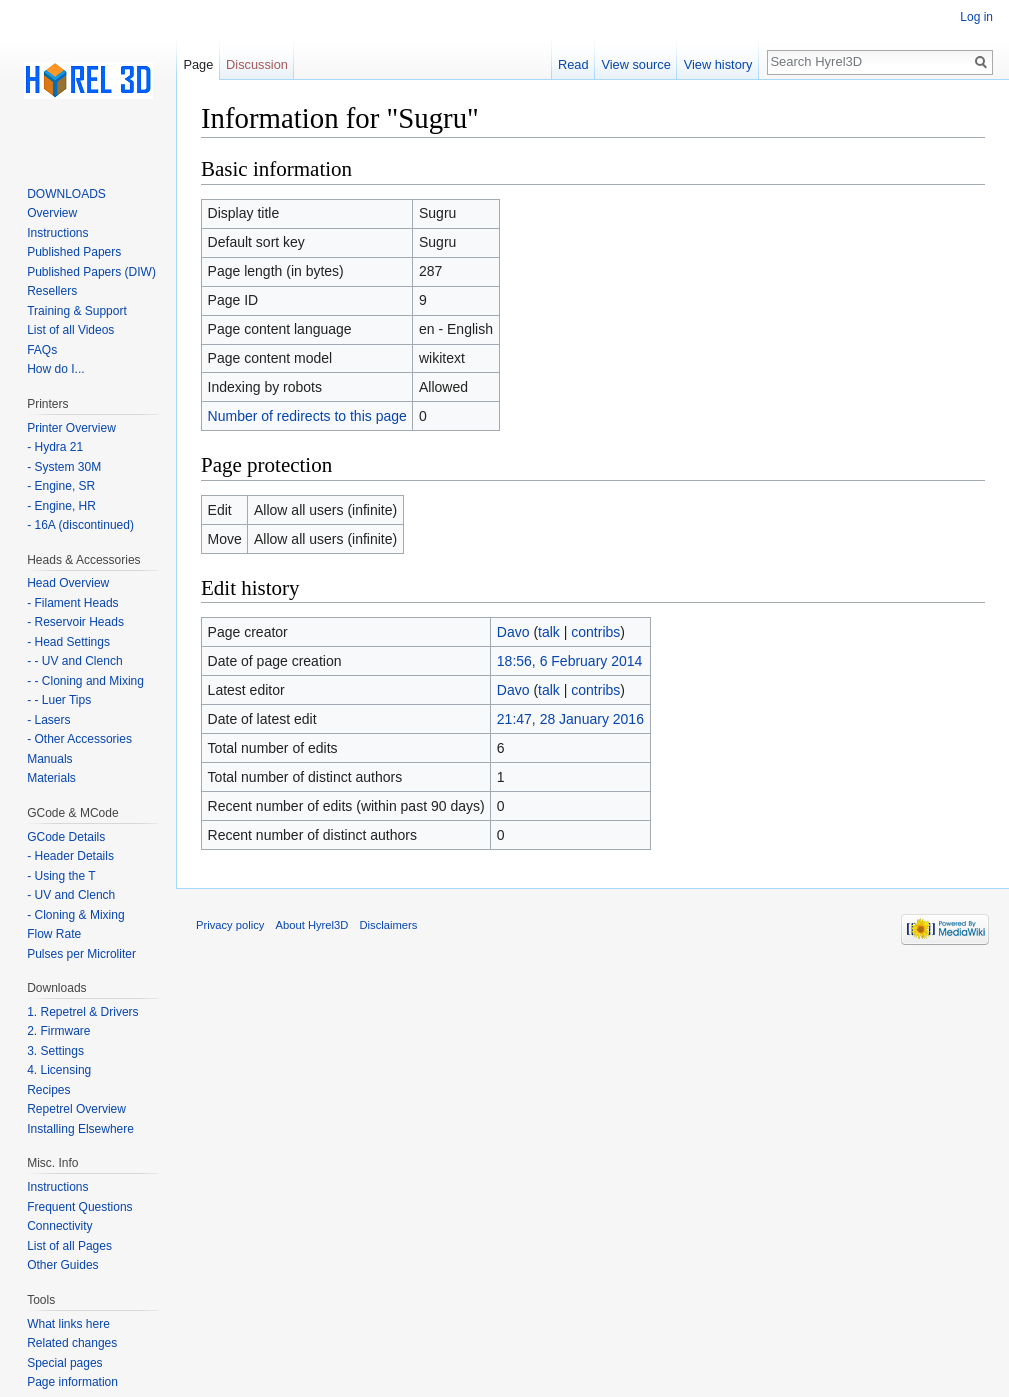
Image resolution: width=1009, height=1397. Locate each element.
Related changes (72, 1343)
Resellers (52, 291)
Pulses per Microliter (81, 954)
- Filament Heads (72, 603)
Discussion (257, 64)
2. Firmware (58, 1031)
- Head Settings (68, 642)
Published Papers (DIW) (91, 272)
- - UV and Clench (74, 661)
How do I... (55, 369)
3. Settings (55, 1051)
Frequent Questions (79, 1207)
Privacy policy (230, 925)
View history (718, 64)
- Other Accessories (79, 739)
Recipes (48, 1090)
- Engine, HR (61, 506)
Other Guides (62, 1265)
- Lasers (48, 720)
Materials (51, 778)
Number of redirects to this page (307, 416)
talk (549, 632)
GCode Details (66, 837)
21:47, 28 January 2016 (570, 719)
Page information (72, 1382)
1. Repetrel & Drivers (82, 1012)
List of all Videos (70, 330)
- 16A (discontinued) (80, 525)
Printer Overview (71, 428)
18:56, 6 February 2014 (570, 661)
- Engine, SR (61, 486)
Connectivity (59, 1226)
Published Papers (74, 252)
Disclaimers (389, 925)
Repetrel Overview (76, 1109)
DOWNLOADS (66, 194)
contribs (595, 632)
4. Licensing (59, 1070)
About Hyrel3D (312, 925)
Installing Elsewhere (80, 1129)
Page (198, 64)
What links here (68, 1324)
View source (635, 64)
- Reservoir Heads (75, 622)
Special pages (64, 1363)
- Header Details (70, 856)
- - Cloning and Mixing (85, 681)
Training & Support (77, 311)
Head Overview (68, 583)
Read (573, 64)
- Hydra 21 (55, 447)
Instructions (57, 233)
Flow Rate (54, 934)
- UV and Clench (71, 895)
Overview (52, 213)
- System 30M (64, 467)
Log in (976, 17)
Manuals (49, 759)
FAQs (42, 350)
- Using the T (61, 876)
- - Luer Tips (59, 700)
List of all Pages (69, 1246)
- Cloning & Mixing (75, 915)
